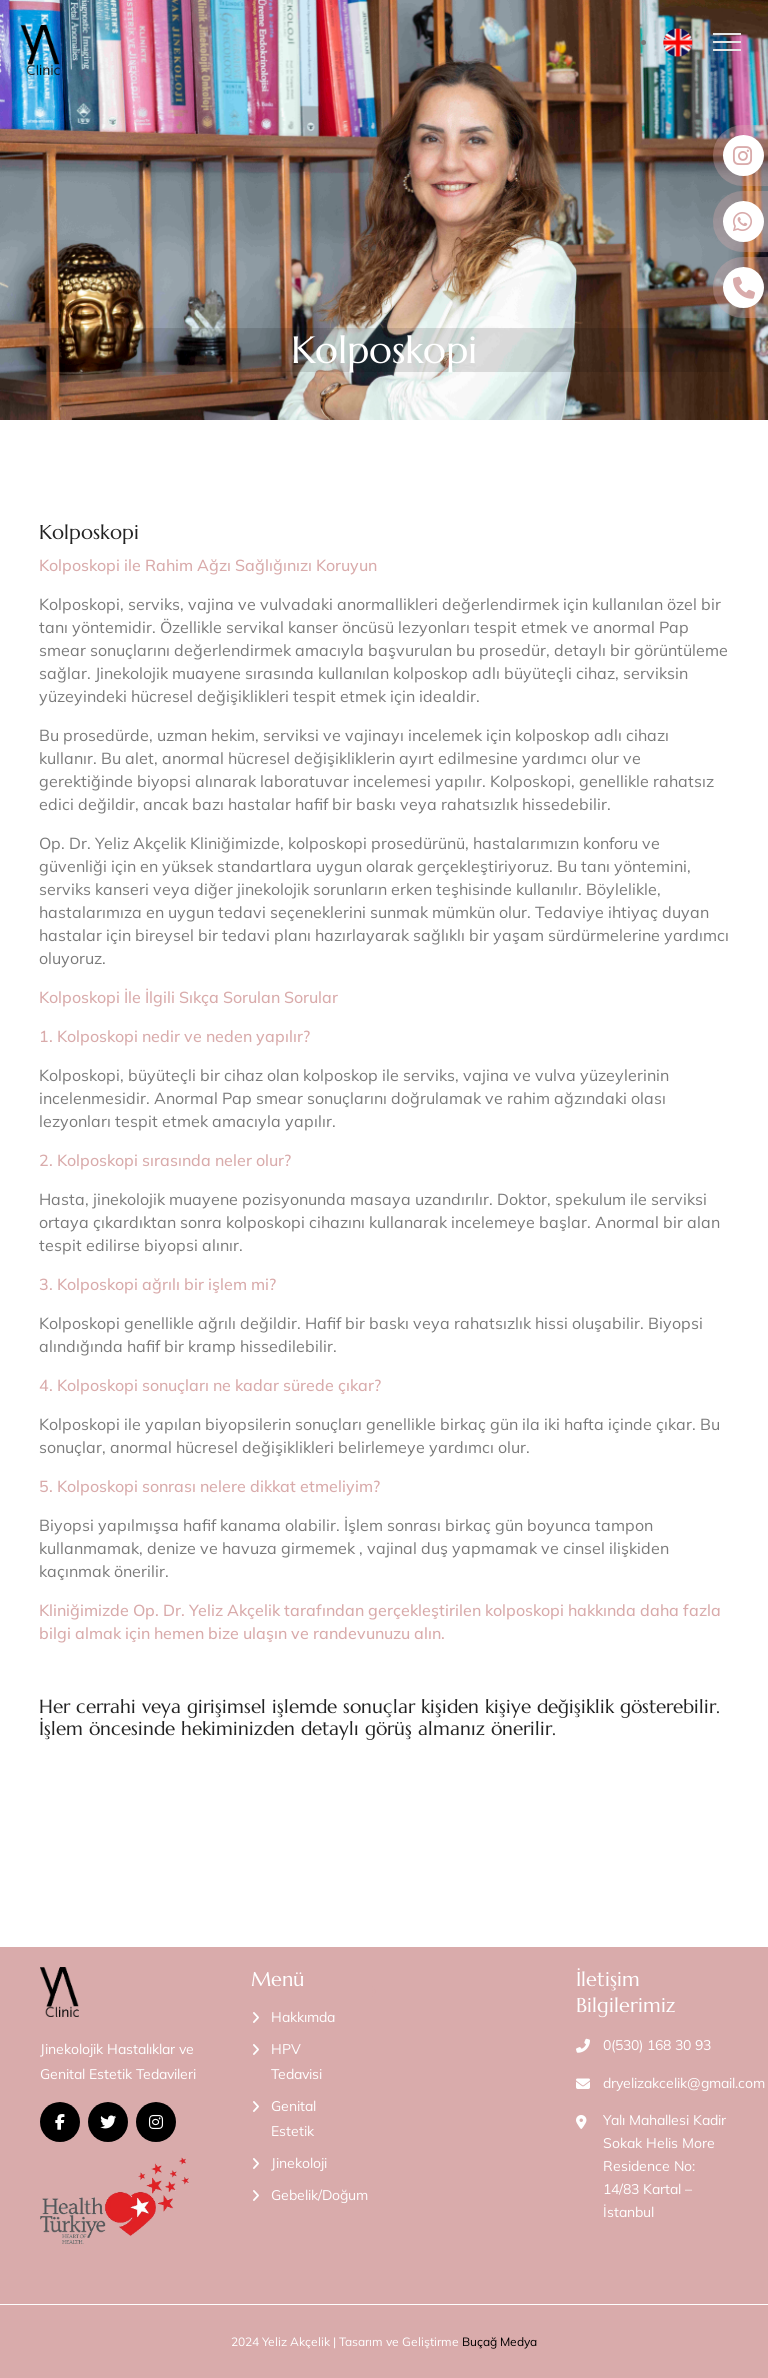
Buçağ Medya (499, 2341)
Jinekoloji (299, 2163)
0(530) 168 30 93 (657, 2045)
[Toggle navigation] (733, 42)
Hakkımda (303, 2017)
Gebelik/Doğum (319, 2195)
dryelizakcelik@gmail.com (684, 2083)
